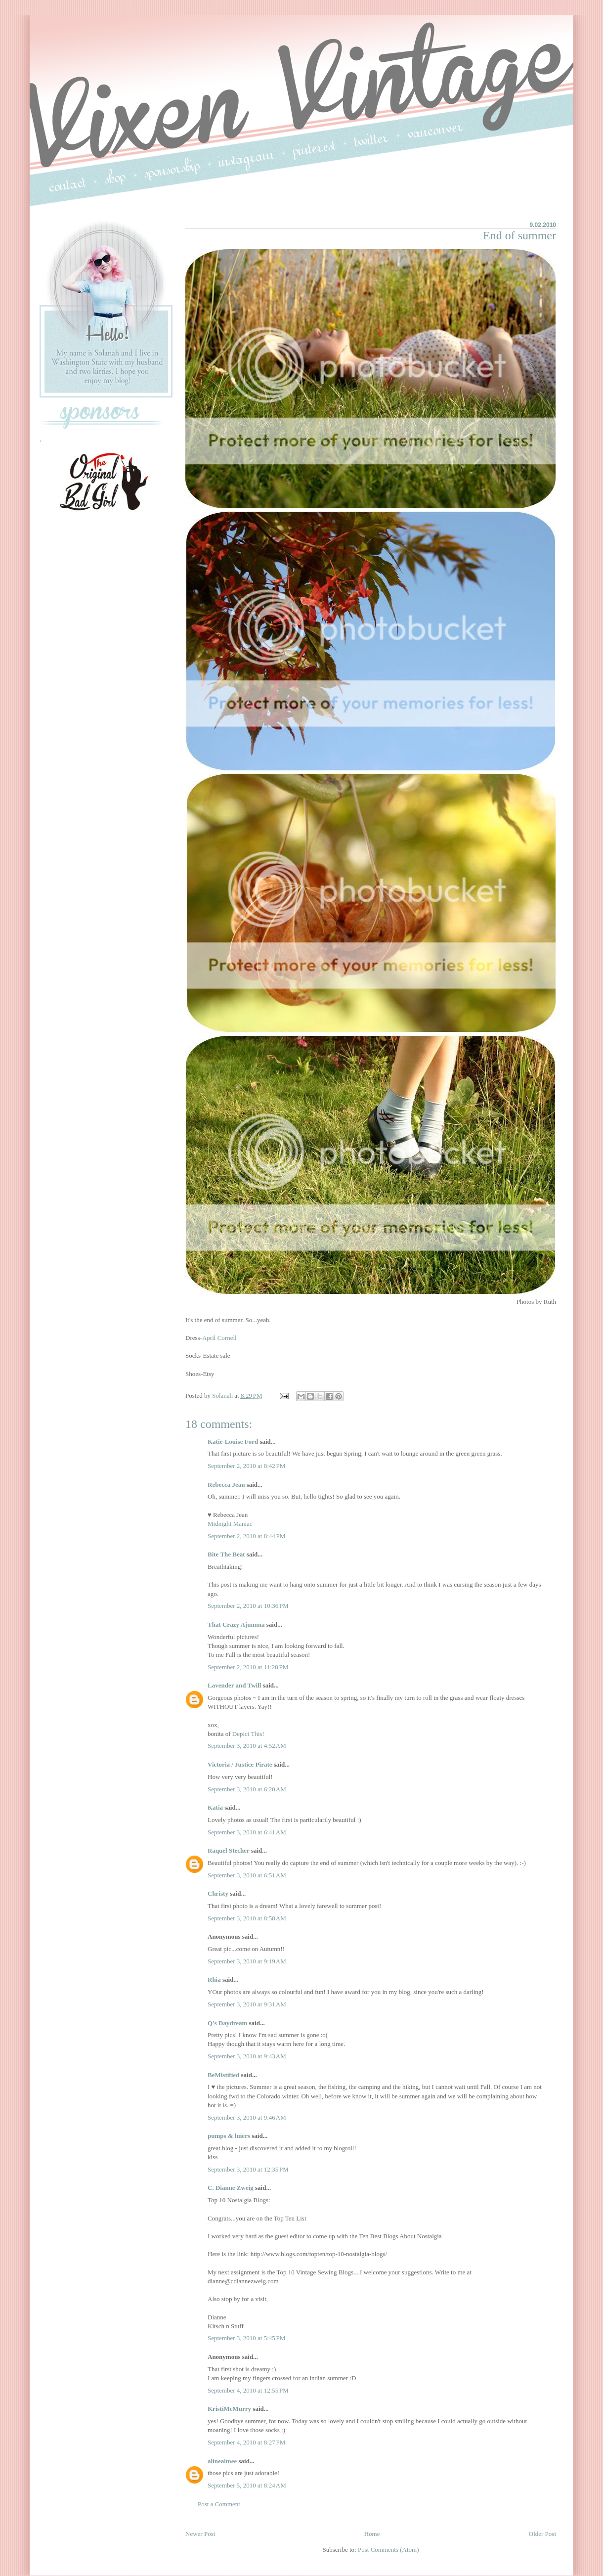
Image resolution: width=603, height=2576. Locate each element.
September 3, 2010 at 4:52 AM (247, 1745)
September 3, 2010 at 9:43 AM (247, 2056)
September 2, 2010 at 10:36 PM (248, 1605)
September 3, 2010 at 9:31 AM (247, 2004)
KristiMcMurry (229, 2408)
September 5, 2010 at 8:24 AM (247, 2485)
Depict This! (248, 1733)
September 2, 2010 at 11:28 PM (248, 1667)
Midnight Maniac (230, 1523)
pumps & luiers (229, 2135)
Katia (215, 1807)
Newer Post (200, 2533)
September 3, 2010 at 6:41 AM (247, 1832)
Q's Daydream (227, 2023)
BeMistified (223, 2075)
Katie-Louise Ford (233, 1441)
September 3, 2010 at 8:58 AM (247, 1918)
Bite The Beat (226, 1554)
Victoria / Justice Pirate (240, 1764)
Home (372, 2533)
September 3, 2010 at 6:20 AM (247, 1789)
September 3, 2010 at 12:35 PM (248, 2169)
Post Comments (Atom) (388, 2549)
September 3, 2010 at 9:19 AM (247, 1961)
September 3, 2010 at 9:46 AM (247, 2117)
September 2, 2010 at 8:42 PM (246, 1465)
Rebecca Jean (226, 1484)
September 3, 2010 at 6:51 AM (247, 1875)
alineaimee (222, 2461)
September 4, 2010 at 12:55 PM (248, 2390)
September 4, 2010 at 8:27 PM (246, 2442)
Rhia (214, 1979)
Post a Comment (219, 2504)
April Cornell (219, 1337)
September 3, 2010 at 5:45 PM (246, 2338)
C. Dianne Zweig (231, 2187)
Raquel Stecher (229, 1850)
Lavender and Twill (234, 1685)
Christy (218, 1893)
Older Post (542, 2533)
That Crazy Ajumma (236, 1624)
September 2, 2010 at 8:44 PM (246, 1536)
